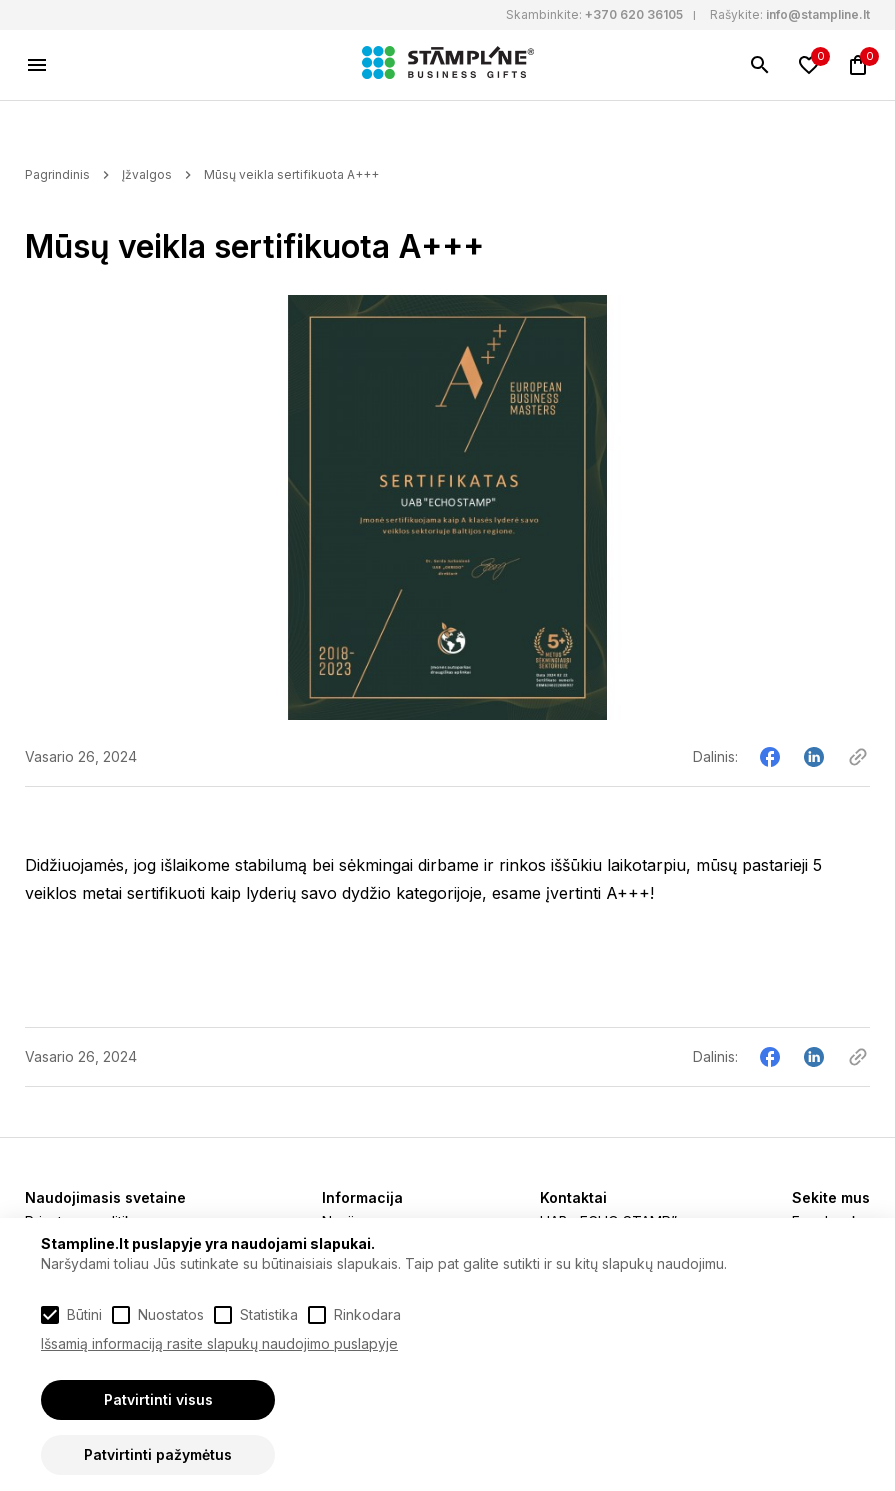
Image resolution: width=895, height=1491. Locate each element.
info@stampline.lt (818, 14)
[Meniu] (37, 65)
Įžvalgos (147, 174)
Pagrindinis (57, 174)
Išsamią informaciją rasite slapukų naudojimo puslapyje (219, 1343)
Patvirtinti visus (158, 1399)
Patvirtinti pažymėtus (158, 1454)
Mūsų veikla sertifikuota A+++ (291, 174)
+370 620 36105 (634, 14)
